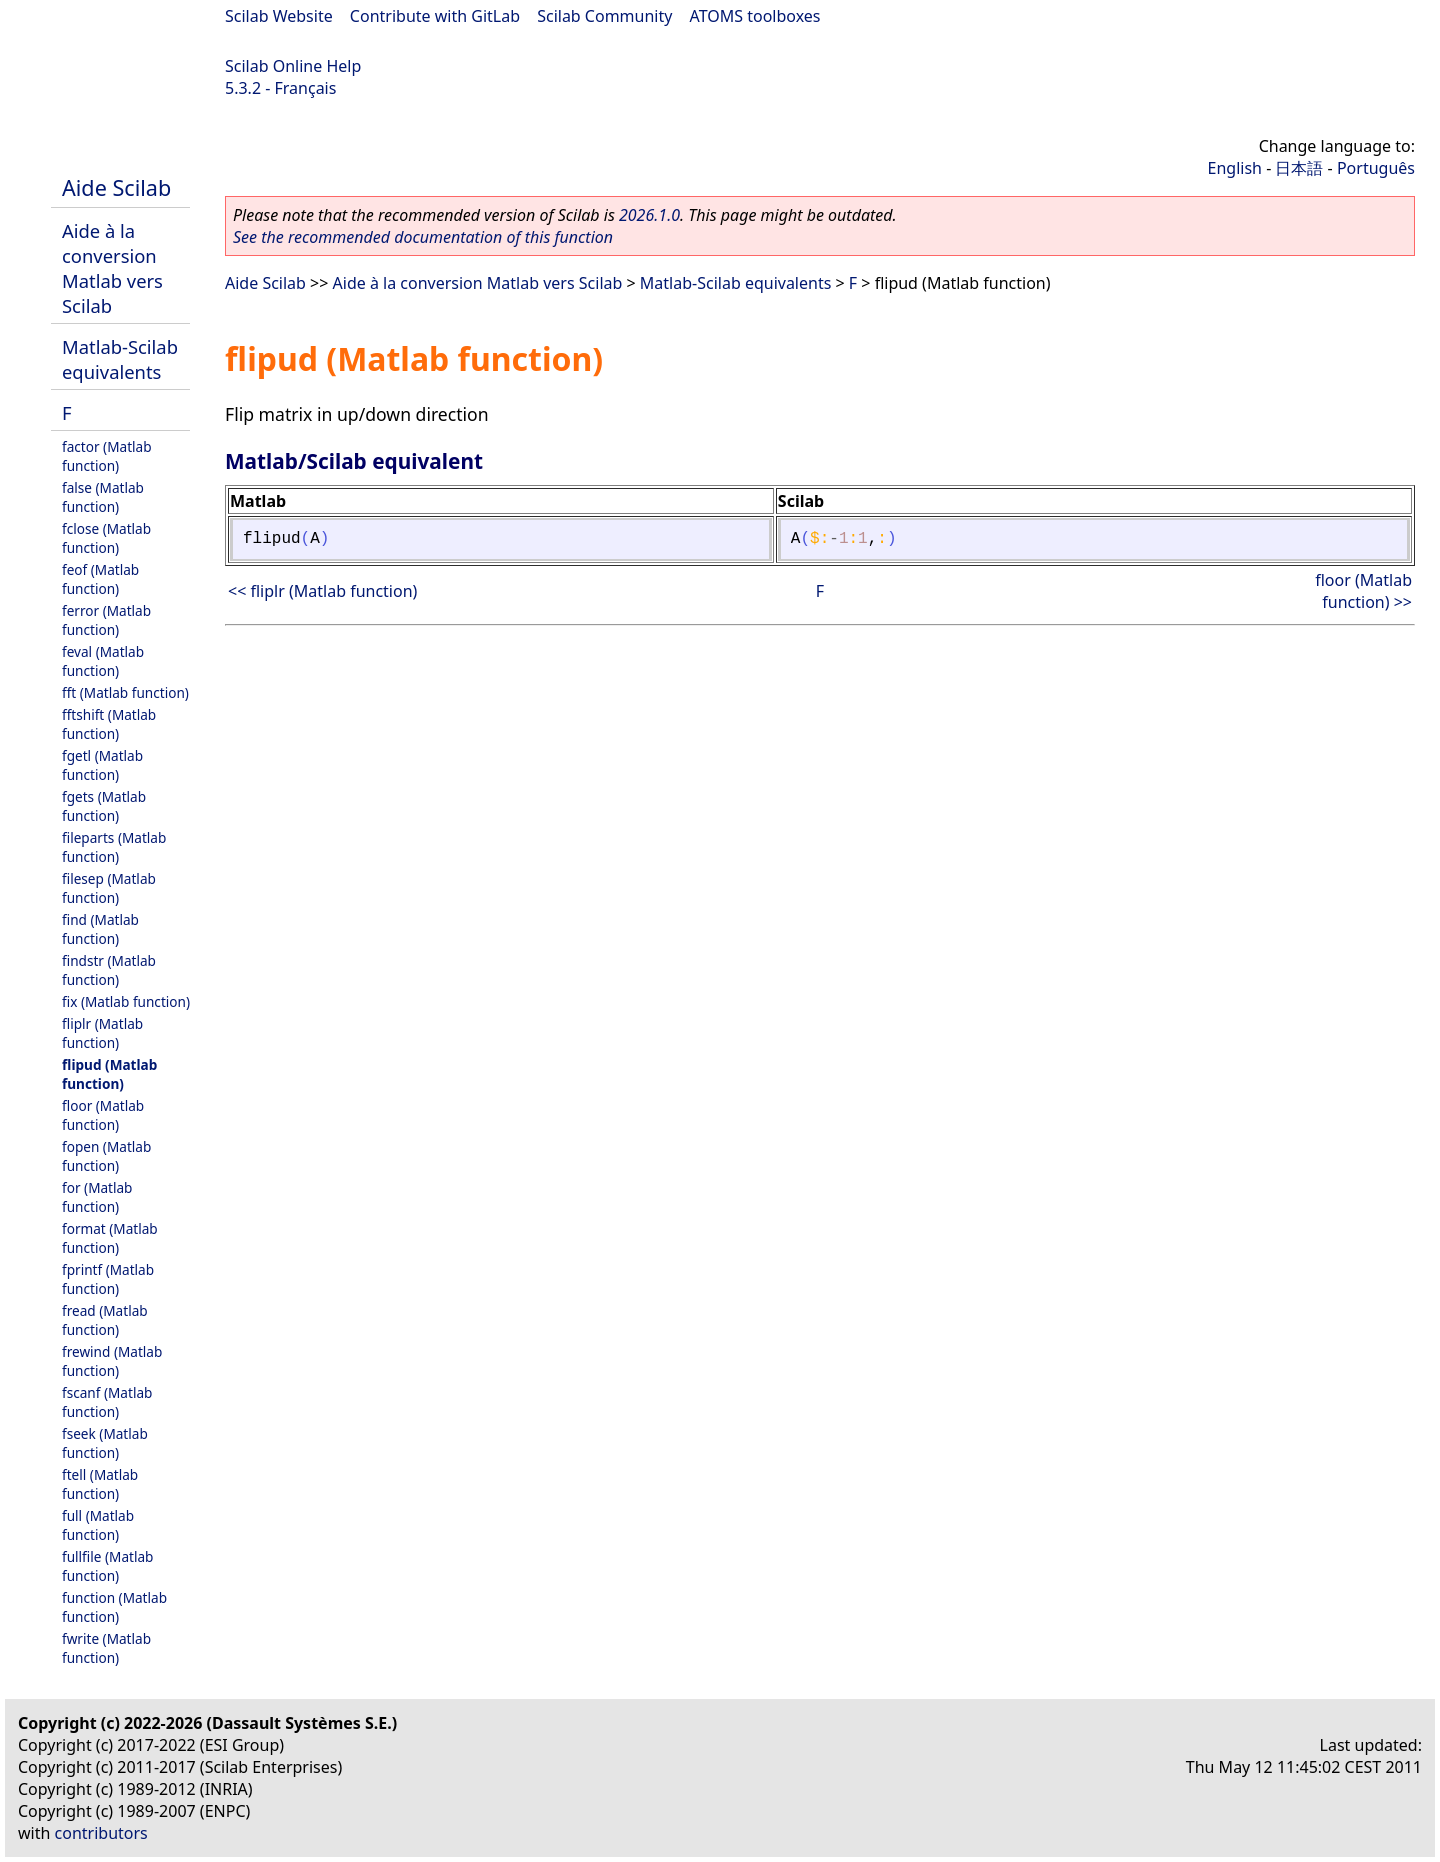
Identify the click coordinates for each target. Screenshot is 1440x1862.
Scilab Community (604, 16)
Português (1376, 168)
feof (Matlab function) (100, 579)
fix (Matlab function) (126, 1001)
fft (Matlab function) (125, 692)
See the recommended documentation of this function (423, 237)
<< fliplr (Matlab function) (322, 591)
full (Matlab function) (98, 1525)
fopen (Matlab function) (106, 1156)
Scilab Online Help (293, 66)
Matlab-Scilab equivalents (120, 359)
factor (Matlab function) (107, 456)
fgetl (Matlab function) (102, 765)
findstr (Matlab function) (109, 970)
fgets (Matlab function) (104, 806)
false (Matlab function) (103, 497)
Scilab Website (279, 16)
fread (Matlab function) (105, 1320)
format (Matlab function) (110, 1238)
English (1235, 168)
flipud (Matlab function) (109, 1074)
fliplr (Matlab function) (102, 1033)
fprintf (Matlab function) (108, 1279)
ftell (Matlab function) (100, 1484)
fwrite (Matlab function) (106, 1648)
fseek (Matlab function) (105, 1443)
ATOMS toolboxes (755, 16)
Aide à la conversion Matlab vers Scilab (112, 268)
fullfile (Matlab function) (107, 1566)
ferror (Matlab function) (106, 620)
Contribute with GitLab (435, 16)
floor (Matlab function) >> (1363, 591)
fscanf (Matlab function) (107, 1402)
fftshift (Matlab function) (109, 724)
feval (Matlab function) (103, 661)
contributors (101, 1833)
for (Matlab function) (97, 1197)
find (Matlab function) (100, 929)
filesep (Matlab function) (109, 888)
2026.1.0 (649, 215)
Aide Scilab (116, 187)
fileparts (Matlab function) (114, 847)
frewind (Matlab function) (112, 1361)
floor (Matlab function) (103, 1115)
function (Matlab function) (114, 1607)
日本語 (1299, 168)
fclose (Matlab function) (106, 538)
